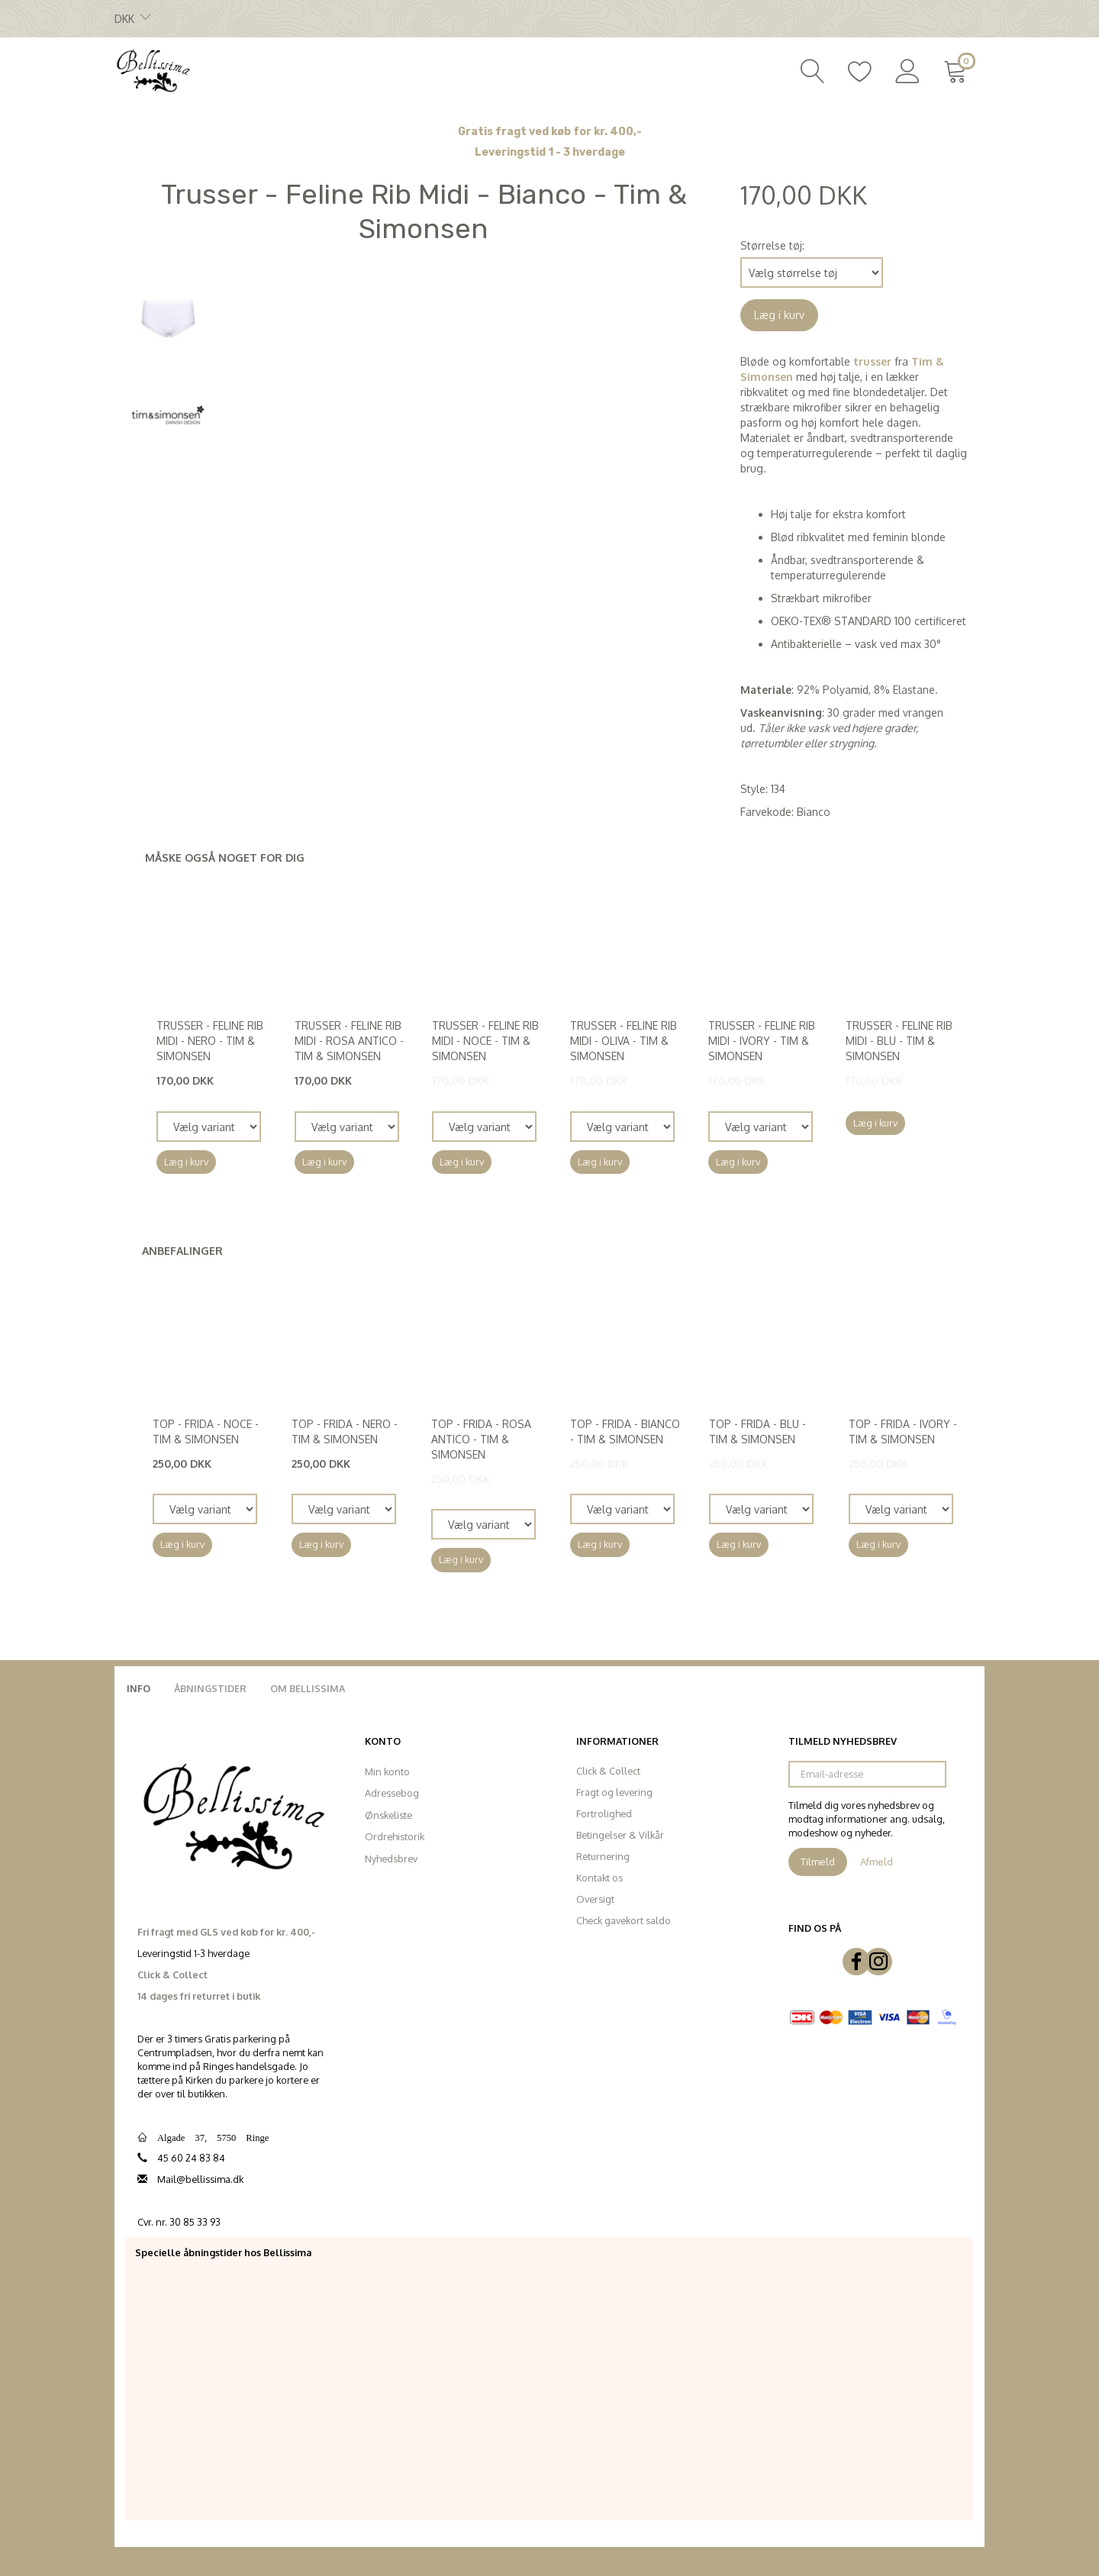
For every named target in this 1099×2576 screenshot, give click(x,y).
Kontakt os (599, 1878)
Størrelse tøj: (772, 245)
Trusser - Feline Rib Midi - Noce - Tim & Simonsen (485, 1040)
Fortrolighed (604, 1813)
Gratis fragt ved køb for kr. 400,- (550, 131)
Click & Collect (608, 1771)
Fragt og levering (614, 1792)
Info (138, 1688)
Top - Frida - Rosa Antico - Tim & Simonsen (481, 1439)
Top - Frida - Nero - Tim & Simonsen (345, 1431)
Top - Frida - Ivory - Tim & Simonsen (903, 1431)
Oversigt (595, 1899)
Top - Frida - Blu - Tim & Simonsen (757, 1431)
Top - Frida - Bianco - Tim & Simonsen (625, 1431)
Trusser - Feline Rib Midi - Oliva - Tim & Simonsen (623, 1040)
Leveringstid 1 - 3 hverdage (550, 152)
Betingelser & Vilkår (620, 1835)
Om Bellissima (307, 1688)
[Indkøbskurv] (958, 69)
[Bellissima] (152, 69)
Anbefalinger (182, 1250)
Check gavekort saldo (623, 1920)
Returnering (603, 1856)
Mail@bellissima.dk (200, 2179)
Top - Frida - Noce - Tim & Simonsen (206, 1431)
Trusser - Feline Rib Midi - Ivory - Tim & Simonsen (761, 1040)
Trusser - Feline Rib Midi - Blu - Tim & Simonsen (899, 1040)
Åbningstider (210, 1688)
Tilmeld (818, 1861)
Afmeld (876, 1861)
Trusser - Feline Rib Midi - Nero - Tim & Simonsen (209, 1040)
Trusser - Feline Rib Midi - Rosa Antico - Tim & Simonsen (349, 1040)
